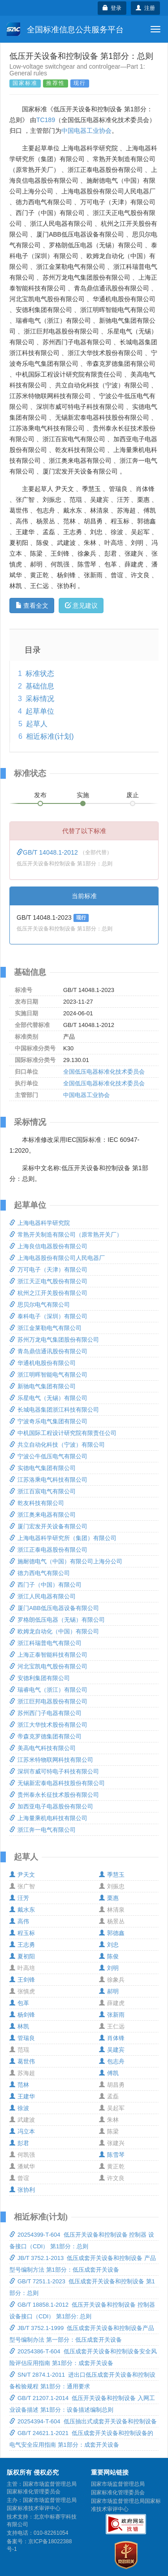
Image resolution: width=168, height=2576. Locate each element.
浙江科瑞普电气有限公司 (45, 1643)
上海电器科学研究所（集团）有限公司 (62, 1538)
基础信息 (40, 686)
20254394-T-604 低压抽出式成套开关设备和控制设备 (83, 2421)
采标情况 (40, 698)
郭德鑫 (112, 1933)
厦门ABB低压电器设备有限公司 (54, 1608)
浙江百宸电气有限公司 (42, 1491)
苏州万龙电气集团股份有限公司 (54, 1339)
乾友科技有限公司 (36, 1503)
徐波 (19, 2108)
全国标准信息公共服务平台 (65, 29)
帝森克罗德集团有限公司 (45, 1736)
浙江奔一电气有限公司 (42, 1829)
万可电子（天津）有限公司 (48, 1269)
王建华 (22, 2096)
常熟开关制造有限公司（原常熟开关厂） (65, 1234)
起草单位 (40, 711)
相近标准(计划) (50, 736)
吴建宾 (112, 2049)
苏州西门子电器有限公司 (45, 1713)
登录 (112, 8)
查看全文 (32, 605)
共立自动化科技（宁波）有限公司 (57, 1444)
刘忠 (109, 1944)
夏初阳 (22, 1956)
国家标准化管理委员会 (118, 2492)
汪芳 (19, 1898)
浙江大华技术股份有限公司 (48, 1724)
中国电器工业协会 (86, 130)
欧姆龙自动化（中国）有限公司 (54, 1631)
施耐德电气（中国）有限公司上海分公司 (65, 1561)
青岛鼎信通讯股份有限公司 (48, 1351)
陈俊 (109, 1956)
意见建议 (81, 605)
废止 (132, 795)
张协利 (22, 2189)
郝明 (109, 1991)
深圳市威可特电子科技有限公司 (54, 1771)
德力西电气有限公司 (39, 1573)
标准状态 (40, 673)
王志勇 (22, 1944)
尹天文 (22, 1874)
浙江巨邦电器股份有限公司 (48, 1701)
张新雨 (112, 2014)
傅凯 (109, 2073)
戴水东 (22, 1909)
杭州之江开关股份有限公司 (48, 1293)
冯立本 (22, 2131)
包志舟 (112, 2061)
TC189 (45, 119)
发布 (40, 795)
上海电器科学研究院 (39, 1223)
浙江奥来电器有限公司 (42, 1514)
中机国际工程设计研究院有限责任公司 (62, 1433)
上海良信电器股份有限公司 (48, 1246)
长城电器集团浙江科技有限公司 (54, 1409)
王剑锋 (22, 1979)
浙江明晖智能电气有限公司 (48, 1374)
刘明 (109, 1968)
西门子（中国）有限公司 (45, 1584)
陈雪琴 (112, 2154)
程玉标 (22, 1933)
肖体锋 (112, 2038)
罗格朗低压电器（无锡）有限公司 (57, 1619)
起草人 (36, 724)
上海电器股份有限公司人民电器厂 (57, 1258)
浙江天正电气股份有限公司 (48, 1281)
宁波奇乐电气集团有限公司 (48, 1421)
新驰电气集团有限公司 (42, 1386)
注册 (145, 8)
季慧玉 (112, 1874)
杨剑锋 (22, 2014)
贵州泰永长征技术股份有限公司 (54, 1794)
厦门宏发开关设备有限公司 (48, 1526)
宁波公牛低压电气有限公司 (48, 1456)
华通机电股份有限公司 (42, 1363)
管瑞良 (22, 2038)
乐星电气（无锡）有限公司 (48, 1398)
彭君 (19, 2143)
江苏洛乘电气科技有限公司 (48, 1479)
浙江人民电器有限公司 (42, 1596)
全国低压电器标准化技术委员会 (104, 1071)
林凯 (19, 2026)
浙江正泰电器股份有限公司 (48, 1549)
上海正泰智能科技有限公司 (48, 1654)
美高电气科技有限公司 (42, 1748)
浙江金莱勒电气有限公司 (45, 1328)
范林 (19, 2084)
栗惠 (109, 1898)
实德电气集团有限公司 (42, 1468)
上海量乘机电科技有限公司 (48, 1818)
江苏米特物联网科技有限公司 (51, 1759)
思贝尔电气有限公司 (39, 1304)
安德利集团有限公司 (39, 1678)
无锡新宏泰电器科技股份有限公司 (57, 1783)
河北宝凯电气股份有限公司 (48, 1666)
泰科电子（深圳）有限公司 (48, 1316)
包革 (19, 2003)
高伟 (19, 1921)
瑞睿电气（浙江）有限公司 (48, 1689)
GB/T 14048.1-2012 (48, 852)
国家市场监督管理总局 (118, 2484)
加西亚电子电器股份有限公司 (51, 1806)
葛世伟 (22, 2061)
